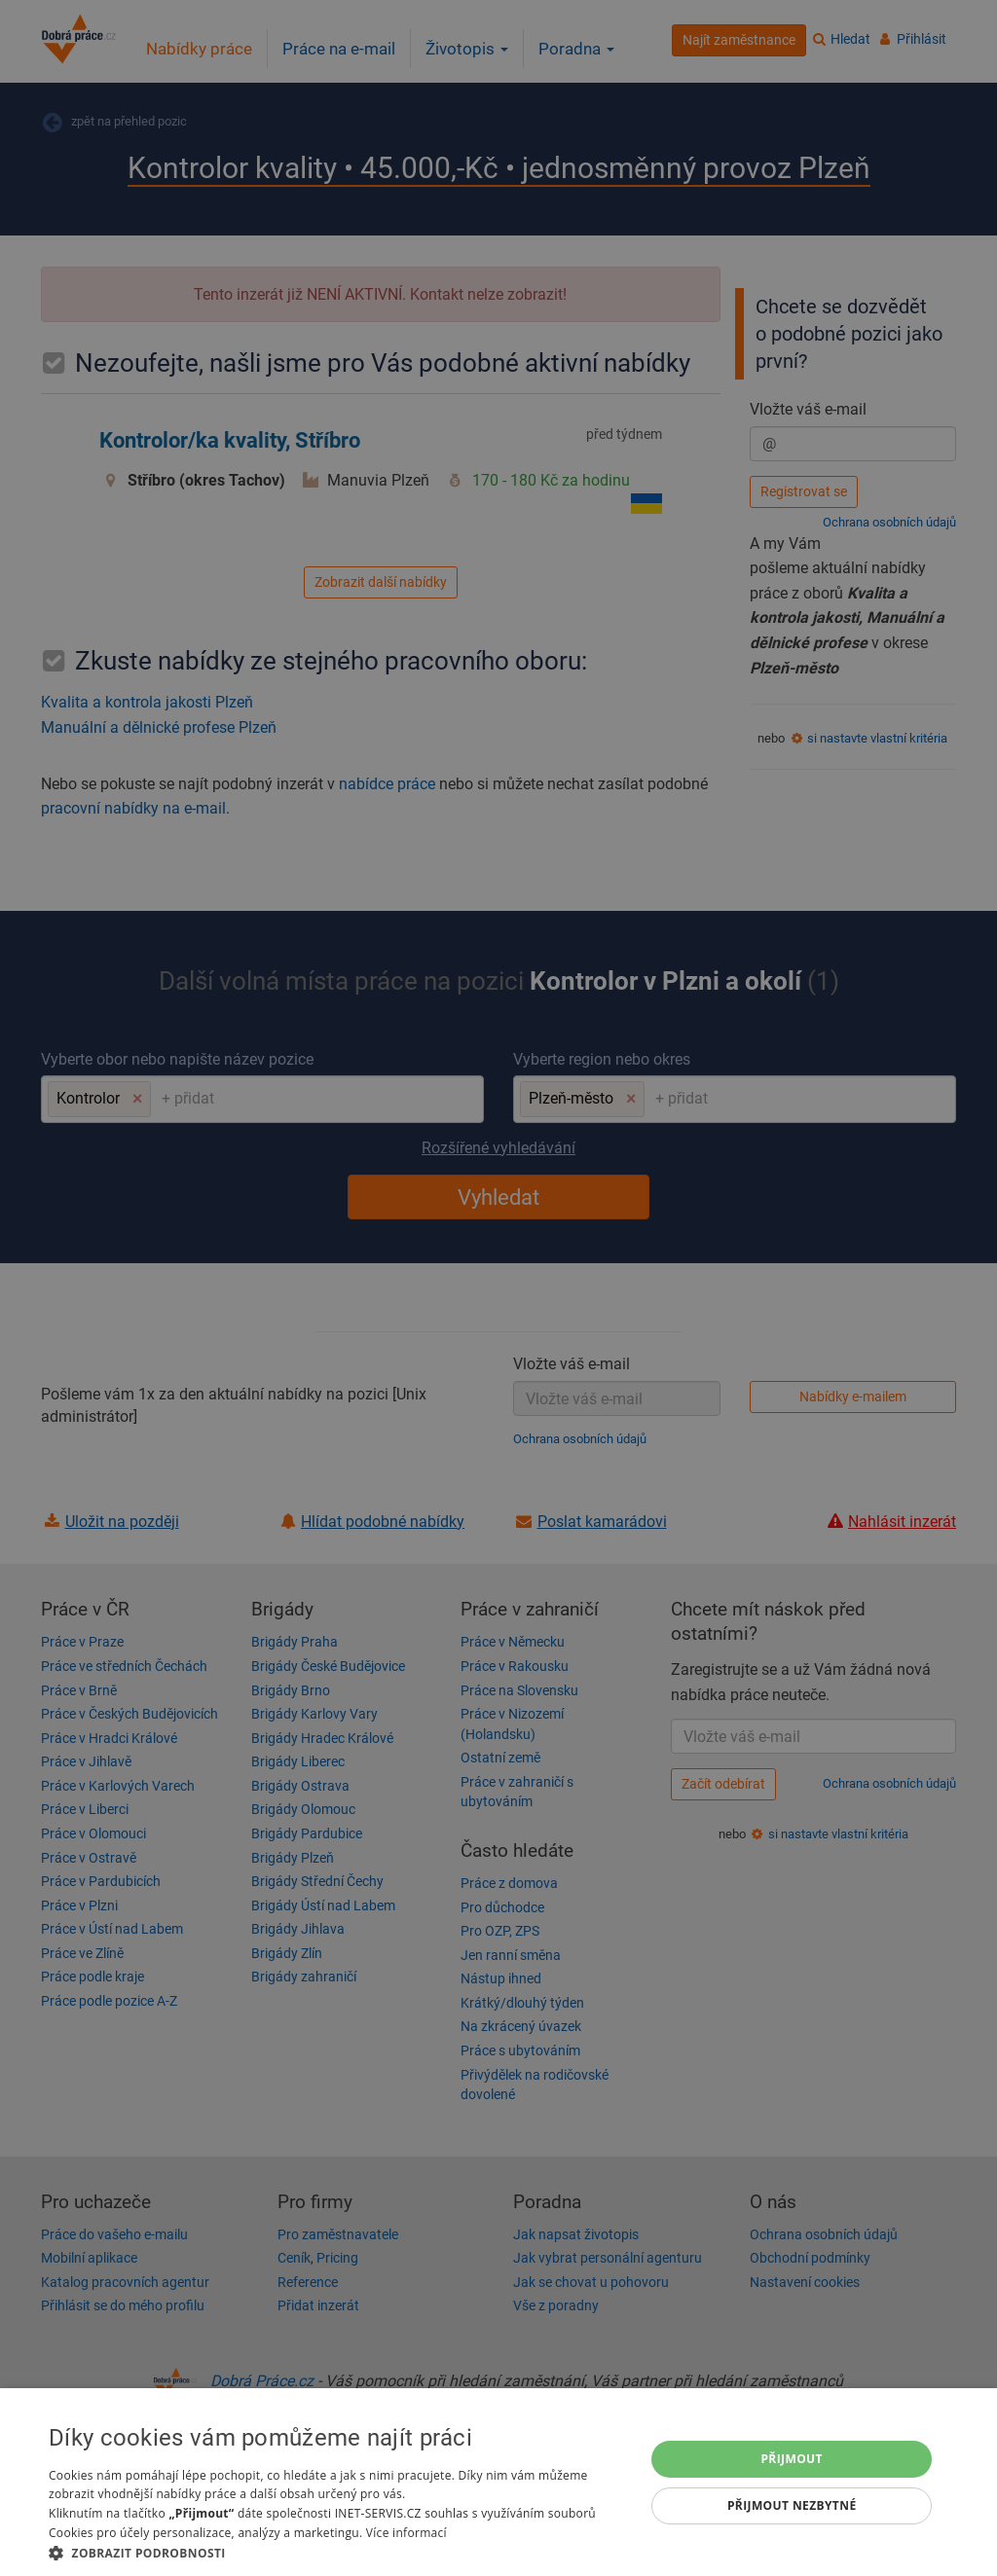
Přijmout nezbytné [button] (792, 2505)
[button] (338, 2552)
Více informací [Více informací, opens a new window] (406, 2532)
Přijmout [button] (791, 2458)
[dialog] (498, 2482)
